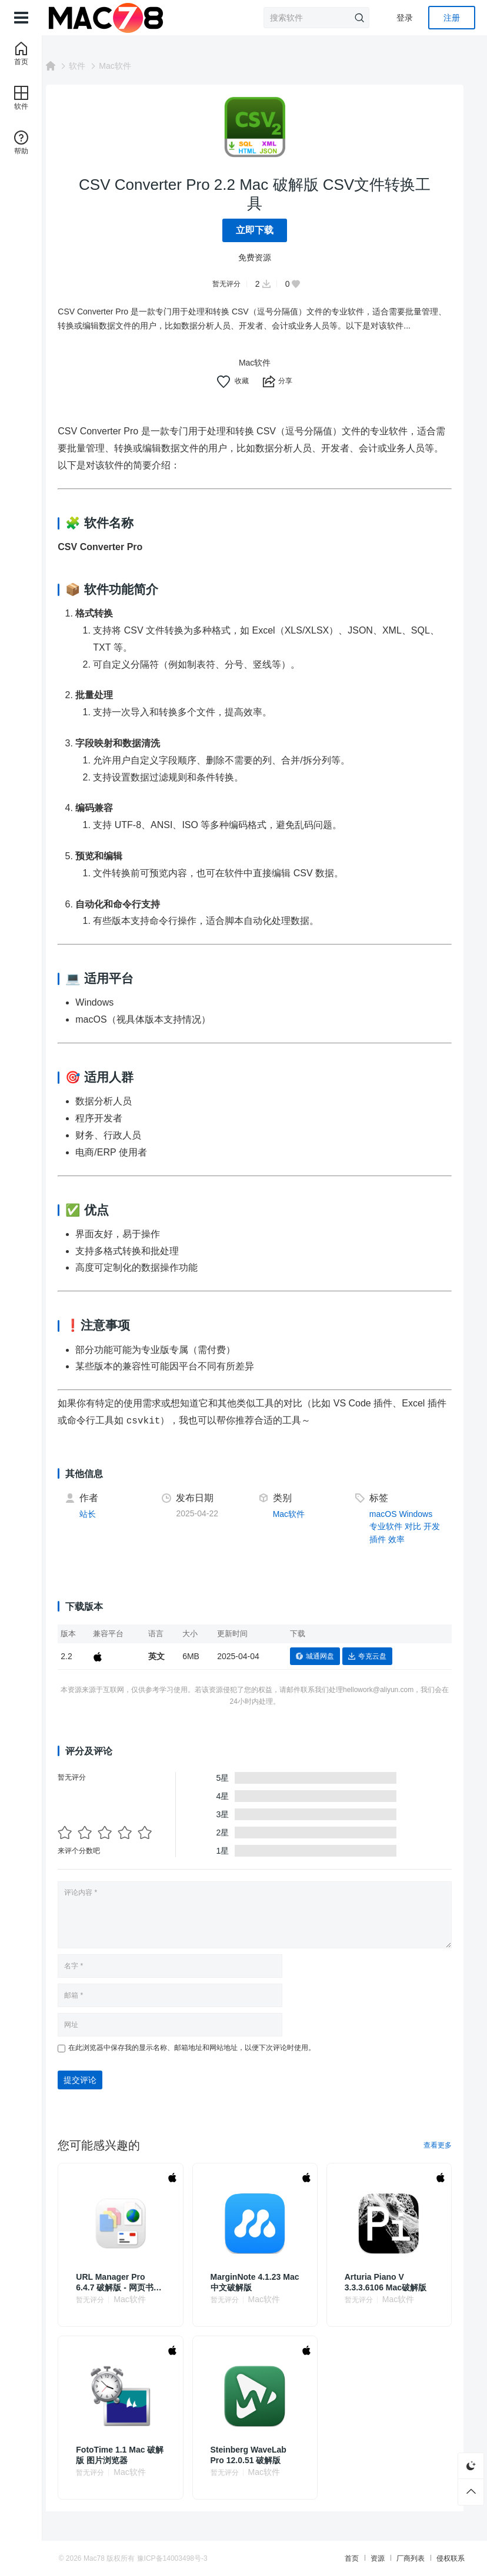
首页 (338, 2558)
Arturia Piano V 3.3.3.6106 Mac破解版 (392, 2282)
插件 (382, 1539)
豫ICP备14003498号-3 (186, 2558)
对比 (417, 1526)
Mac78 (108, 2558)
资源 (363, 2558)
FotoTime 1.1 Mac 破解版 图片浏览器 (135, 2455)
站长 (107, 1514)
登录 (404, 17)
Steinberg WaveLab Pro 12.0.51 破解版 (261, 2455)
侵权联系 (436, 2558)
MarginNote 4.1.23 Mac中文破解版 (259, 2282)
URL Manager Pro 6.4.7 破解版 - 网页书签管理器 (134, 2282)
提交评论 (100, 2080)
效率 (401, 1539)
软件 (97, 66)
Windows (421, 1514)
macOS (388, 1514)
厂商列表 (396, 2558)
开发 (436, 1526)
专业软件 (390, 1526)
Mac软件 (135, 66)
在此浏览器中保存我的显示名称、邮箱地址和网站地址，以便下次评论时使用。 (211, 2048)
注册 (451, 17)
